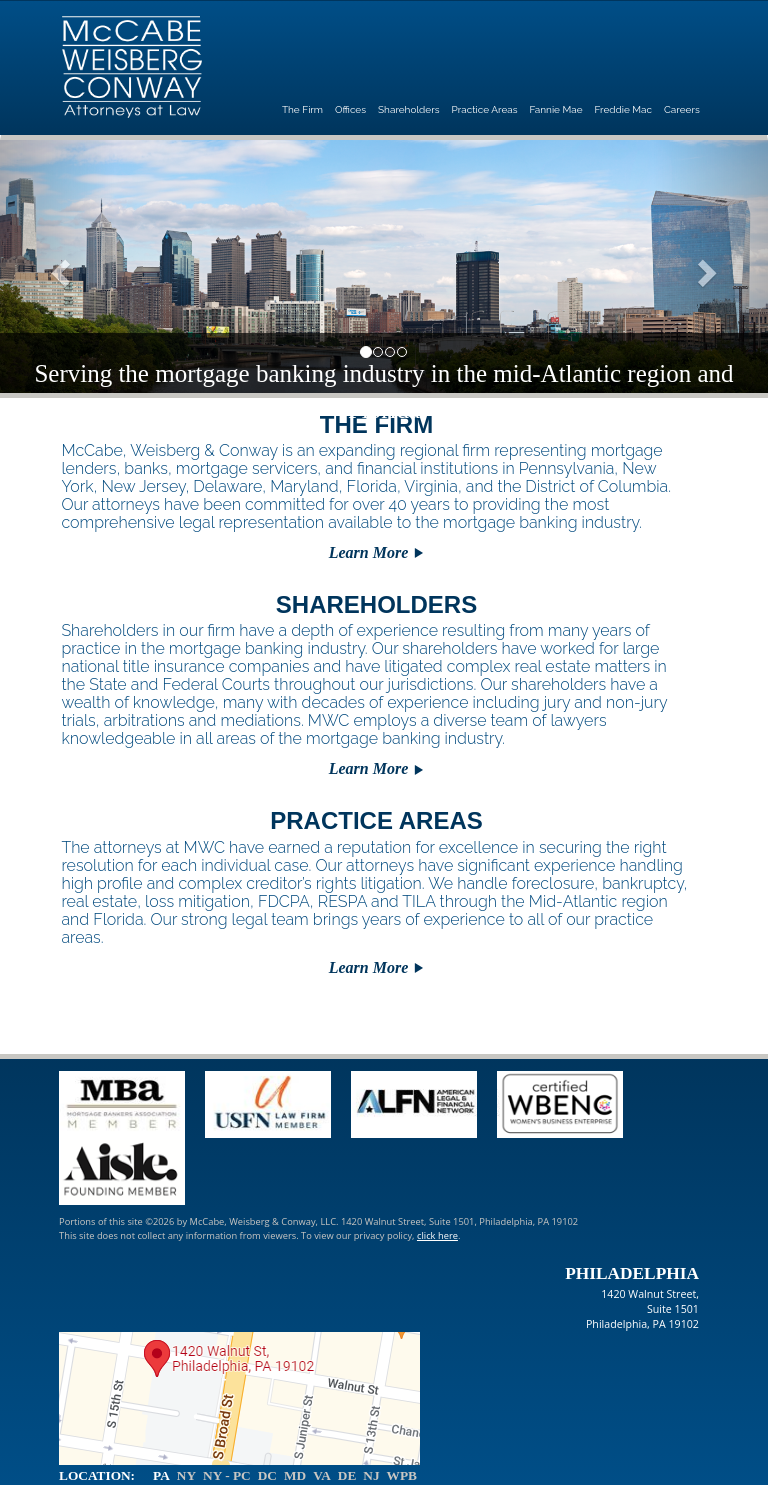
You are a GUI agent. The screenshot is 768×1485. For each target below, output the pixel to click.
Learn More (369, 552)
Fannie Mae (556, 109)
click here (437, 1235)
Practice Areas (485, 109)
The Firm (302, 109)
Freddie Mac (623, 109)
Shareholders (409, 109)
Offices (350, 109)
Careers (682, 109)
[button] (57, 266)
